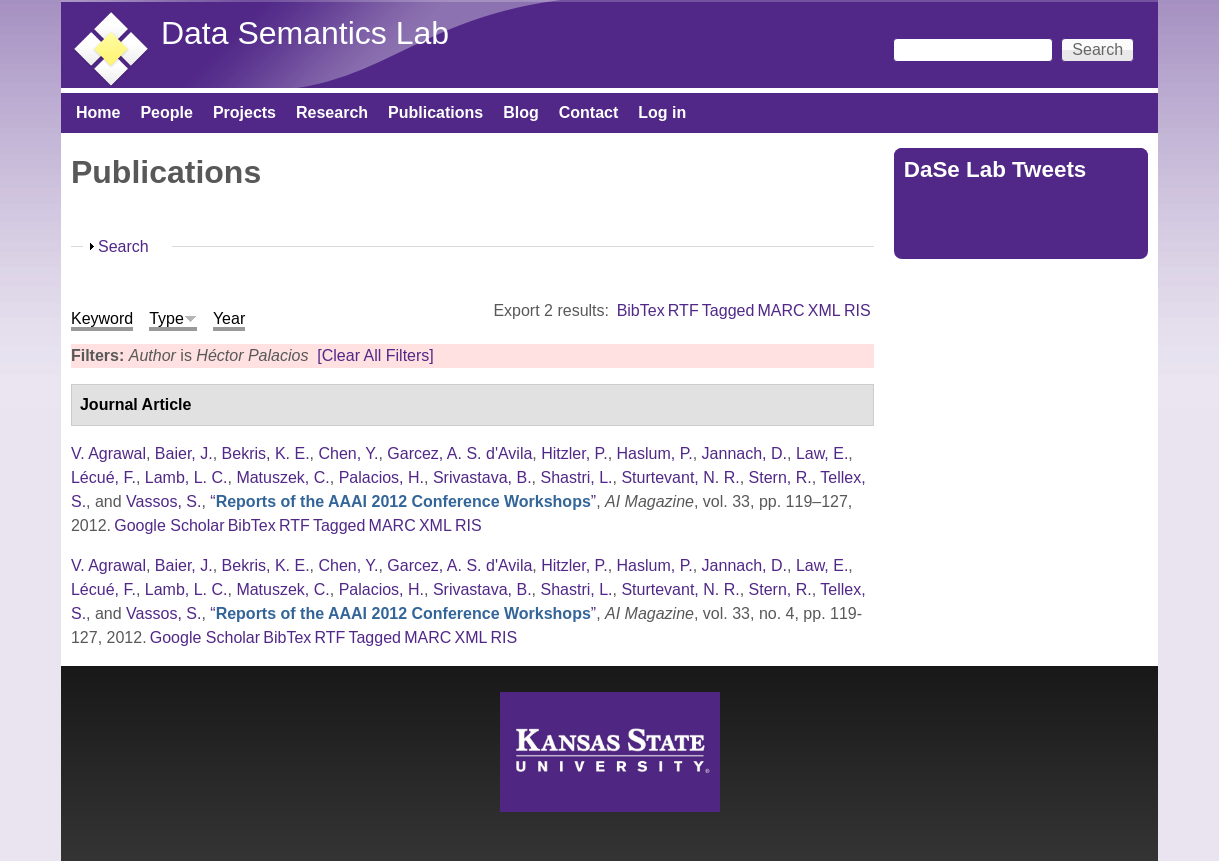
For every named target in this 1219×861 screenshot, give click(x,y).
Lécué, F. (103, 477)
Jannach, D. (744, 453)
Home (98, 112)
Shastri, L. (576, 477)
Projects (244, 112)
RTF (683, 310)
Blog (521, 112)
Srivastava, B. (482, 477)
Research (332, 112)
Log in (662, 112)
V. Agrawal (108, 453)
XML (824, 310)
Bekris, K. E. (266, 453)
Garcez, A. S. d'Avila (459, 453)
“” (403, 501)
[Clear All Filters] (375, 355)
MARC (781, 310)
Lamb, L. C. (186, 477)
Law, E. (822, 453)
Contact (589, 112)
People (166, 112)
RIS (857, 310)
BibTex (641, 310)
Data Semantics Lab (305, 33)
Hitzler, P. (574, 453)
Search (123, 246)
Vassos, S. (163, 501)
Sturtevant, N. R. (680, 477)
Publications (435, 112)
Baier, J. (184, 453)
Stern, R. (780, 477)
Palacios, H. (381, 477)
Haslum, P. (655, 453)
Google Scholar (169, 525)
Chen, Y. (348, 453)
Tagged (728, 310)
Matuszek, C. (282, 477)
